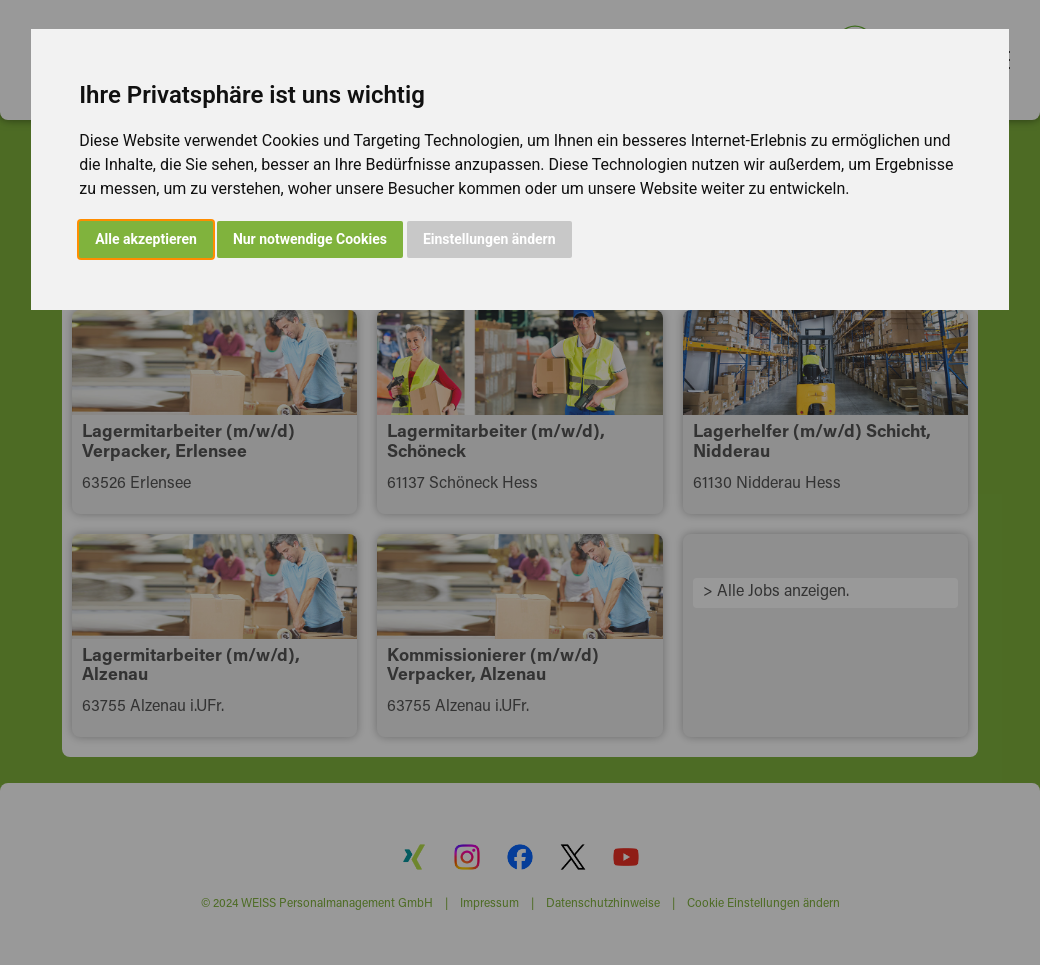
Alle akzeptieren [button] (146, 239)
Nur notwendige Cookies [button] (310, 239)
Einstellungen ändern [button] (489, 239)
